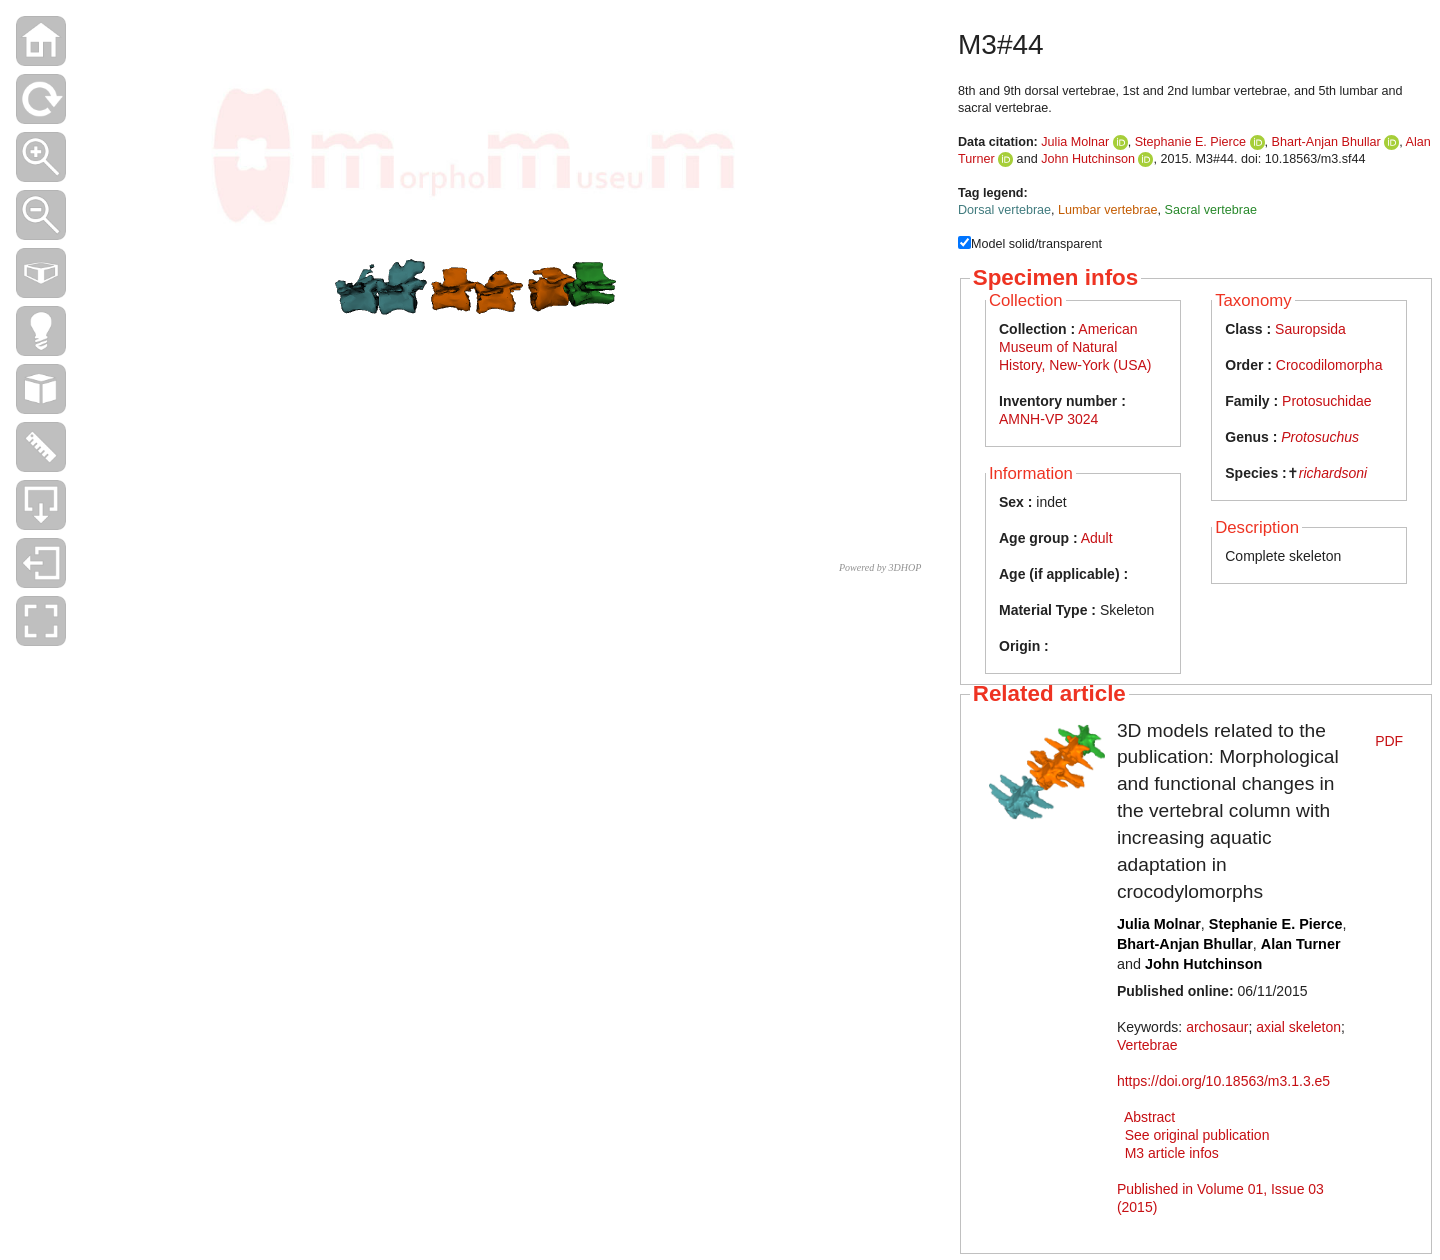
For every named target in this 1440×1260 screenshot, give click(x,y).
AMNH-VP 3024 (1048, 419)
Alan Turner (1301, 944)
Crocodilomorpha (1329, 365)
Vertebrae (1147, 1045)
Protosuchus (1320, 437)
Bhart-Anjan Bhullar (1326, 142)
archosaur (1217, 1027)
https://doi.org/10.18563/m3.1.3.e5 (1223, 1081)
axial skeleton (1298, 1027)
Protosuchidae (1327, 401)
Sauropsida (1310, 329)
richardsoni (1333, 473)
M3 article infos (1172, 1153)
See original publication (1197, 1135)
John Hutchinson (1088, 159)
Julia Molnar (1075, 142)
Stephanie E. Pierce (1190, 142)
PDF (1389, 741)
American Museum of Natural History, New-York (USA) (1075, 347)
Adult (1097, 538)
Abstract (1149, 1117)
